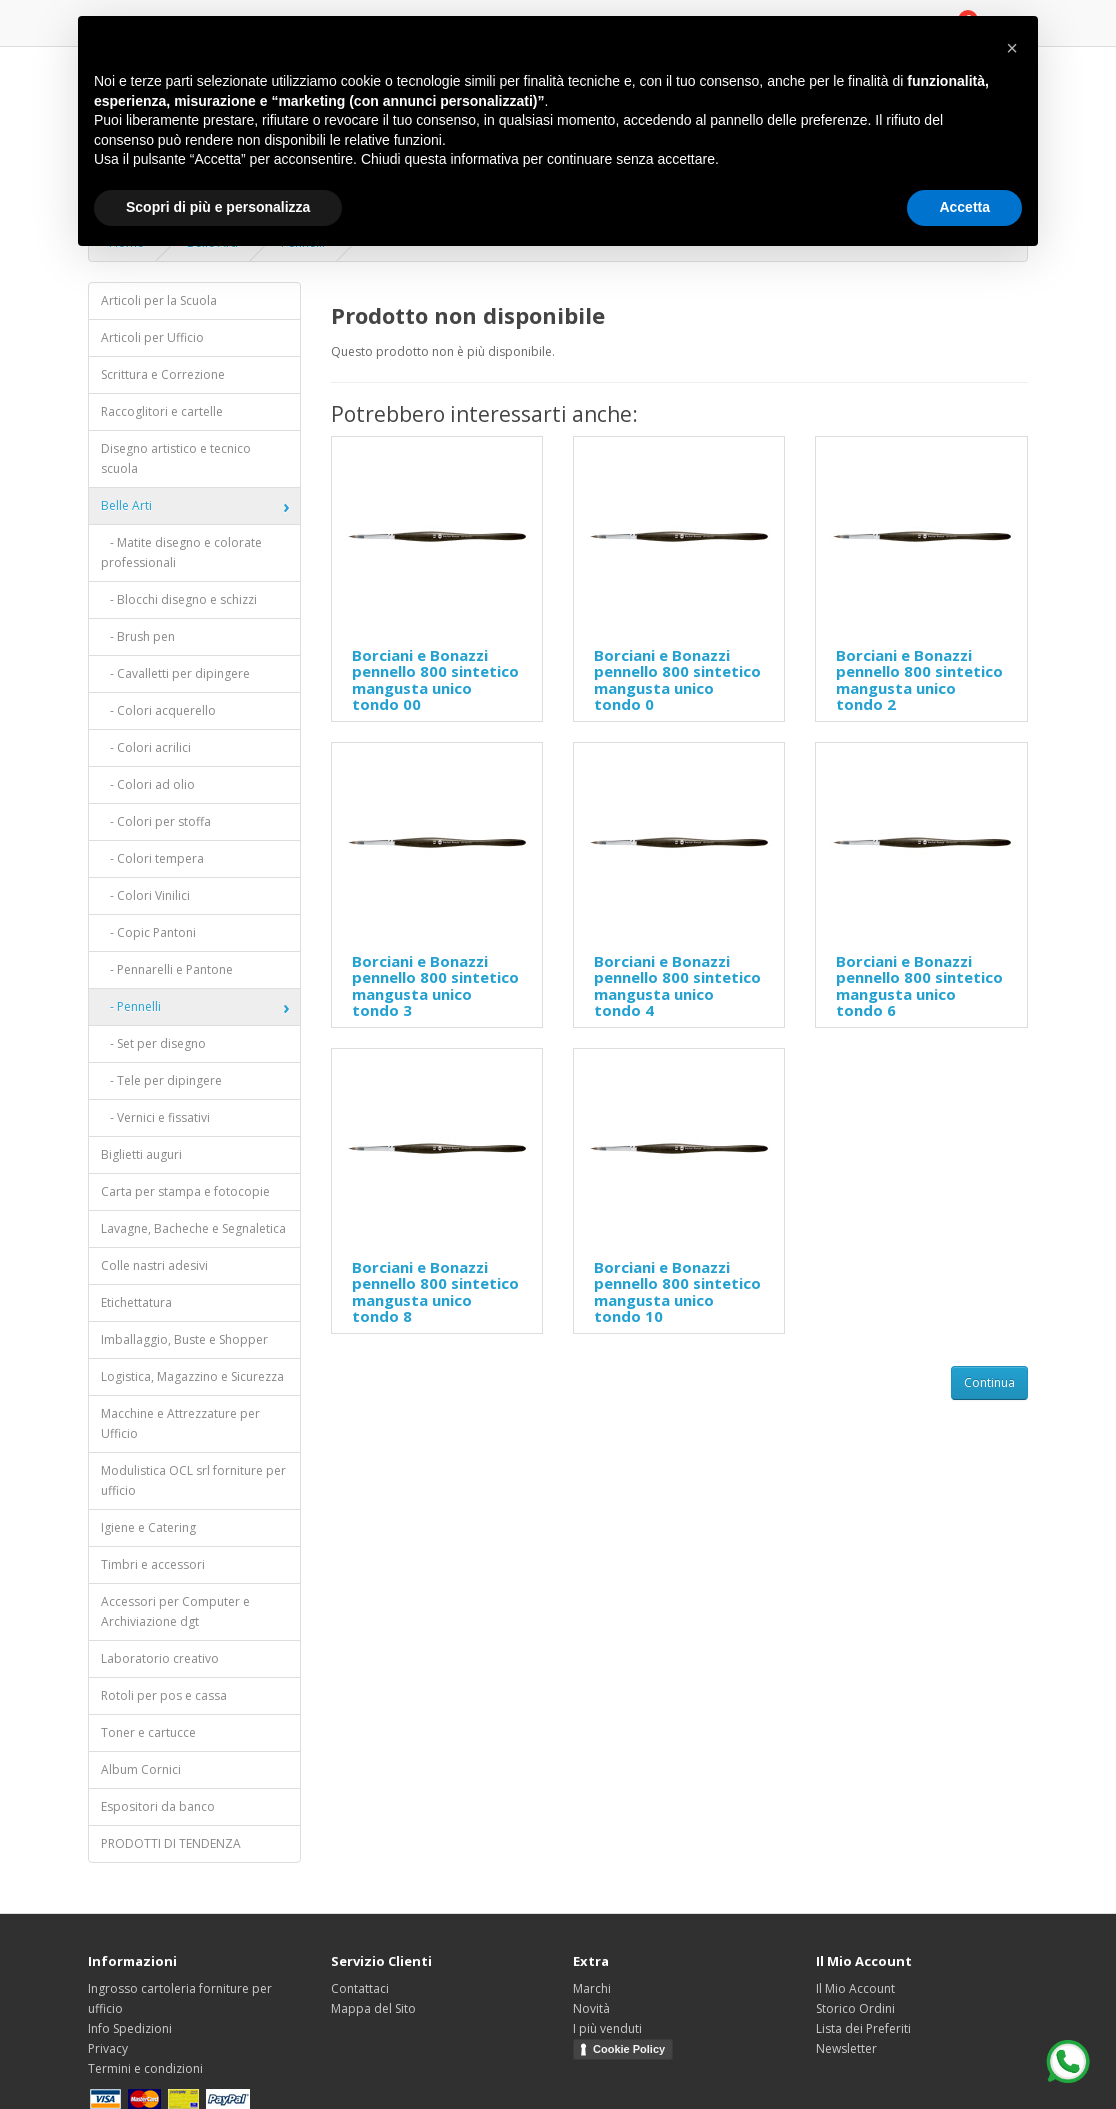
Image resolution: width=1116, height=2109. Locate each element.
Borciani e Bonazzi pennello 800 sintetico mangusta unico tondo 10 (677, 1292)
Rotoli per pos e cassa (164, 1695)
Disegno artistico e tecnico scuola (176, 458)
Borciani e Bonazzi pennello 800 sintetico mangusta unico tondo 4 (677, 986)
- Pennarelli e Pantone (167, 969)
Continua (989, 1382)
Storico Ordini (855, 2008)
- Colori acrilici (146, 747)
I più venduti (607, 2028)
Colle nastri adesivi (154, 1265)
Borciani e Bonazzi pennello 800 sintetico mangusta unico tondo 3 (435, 986)
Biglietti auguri (141, 1154)
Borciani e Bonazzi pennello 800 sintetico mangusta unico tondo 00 (435, 680)
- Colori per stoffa (156, 821)
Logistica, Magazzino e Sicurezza (192, 1376)
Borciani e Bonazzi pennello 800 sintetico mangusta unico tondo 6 (919, 986)
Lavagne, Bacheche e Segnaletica (193, 1228)
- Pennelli (131, 1006)
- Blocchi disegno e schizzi (179, 599)
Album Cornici (141, 1769)
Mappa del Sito (373, 2008)
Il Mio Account (855, 1988)
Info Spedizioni (130, 2028)
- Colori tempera (152, 858)
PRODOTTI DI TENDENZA (171, 1843)
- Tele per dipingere (161, 1080)
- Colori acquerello (158, 710)
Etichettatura (136, 1302)
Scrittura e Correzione (163, 374)
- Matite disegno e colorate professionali (181, 552)
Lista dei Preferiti (863, 2028)
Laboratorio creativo (160, 1658)
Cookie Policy (629, 2049)
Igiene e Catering (148, 1527)
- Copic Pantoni (148, 932)
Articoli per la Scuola (159, 300)
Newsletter (846, 2048)
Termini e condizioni (145, 2068)
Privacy (108, 2048)
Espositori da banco (158, 1806)
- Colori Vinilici (145, 895)
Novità (591, 2008)
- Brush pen (138, 636)
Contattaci (360, 1988)
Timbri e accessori (153, 1564)
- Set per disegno (153, 1043)
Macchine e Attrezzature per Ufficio (180, 1423)
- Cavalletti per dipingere (175, 673)
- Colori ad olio (148, 784)
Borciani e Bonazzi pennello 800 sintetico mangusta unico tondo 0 (677, 680)
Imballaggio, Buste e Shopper (184, 1339)
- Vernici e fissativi (155, 1117)
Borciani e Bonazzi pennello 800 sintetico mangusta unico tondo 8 (435, 1292)
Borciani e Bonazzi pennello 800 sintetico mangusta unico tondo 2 (919, 680)
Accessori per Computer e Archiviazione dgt (175, 1611)
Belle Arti (126, 505)
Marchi (592, 1988)
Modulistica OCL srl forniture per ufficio (193, 1480)
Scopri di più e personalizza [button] (218, 207)
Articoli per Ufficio (152, 337)
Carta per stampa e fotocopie (185, 1191)
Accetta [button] (964, 207)
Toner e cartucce (148, 1732)
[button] (1012, 48)
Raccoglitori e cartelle (162, 411)
